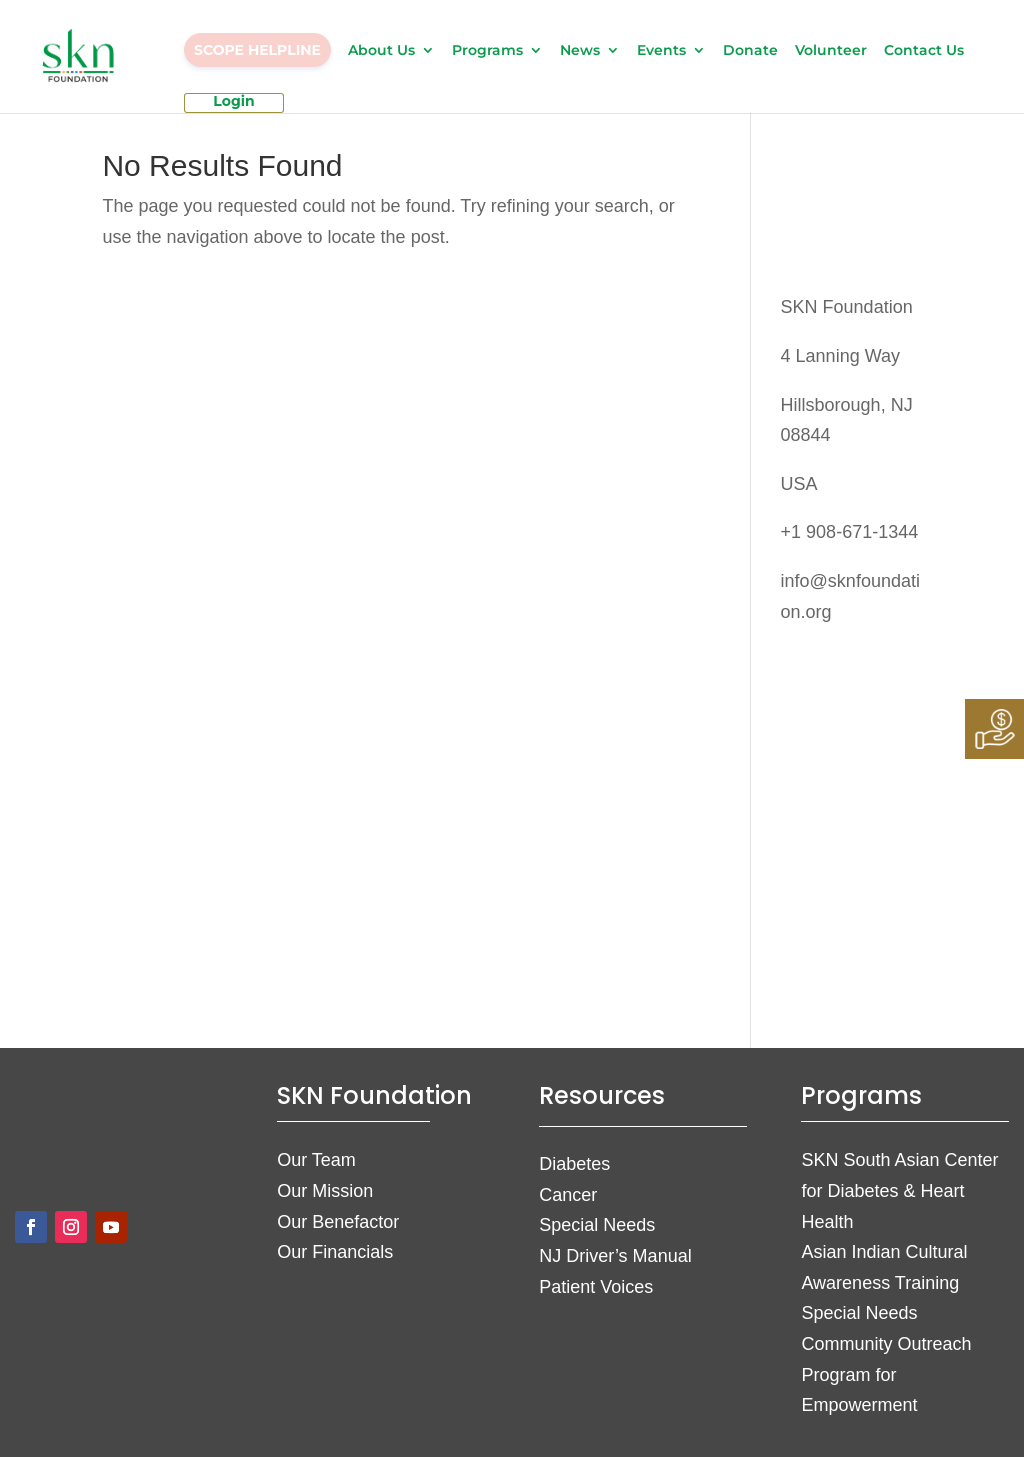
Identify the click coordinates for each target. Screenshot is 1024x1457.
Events (661, 51)
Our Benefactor (338, 1222)
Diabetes (574, 1164)
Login (233, 102)
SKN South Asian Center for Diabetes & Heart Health (899, 1190)
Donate (750, 51)
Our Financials (335, 1252)
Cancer (568, 1195)
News (580, 51)
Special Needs (597, 1225)
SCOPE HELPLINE (257, 50)
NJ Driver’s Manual (615, 1256)
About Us (381, 51)
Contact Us (924, 51)
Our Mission (325, 1191)
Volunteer (831, 51)
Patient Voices (596, 1287)
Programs (487, 51)
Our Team (316, 1160)
